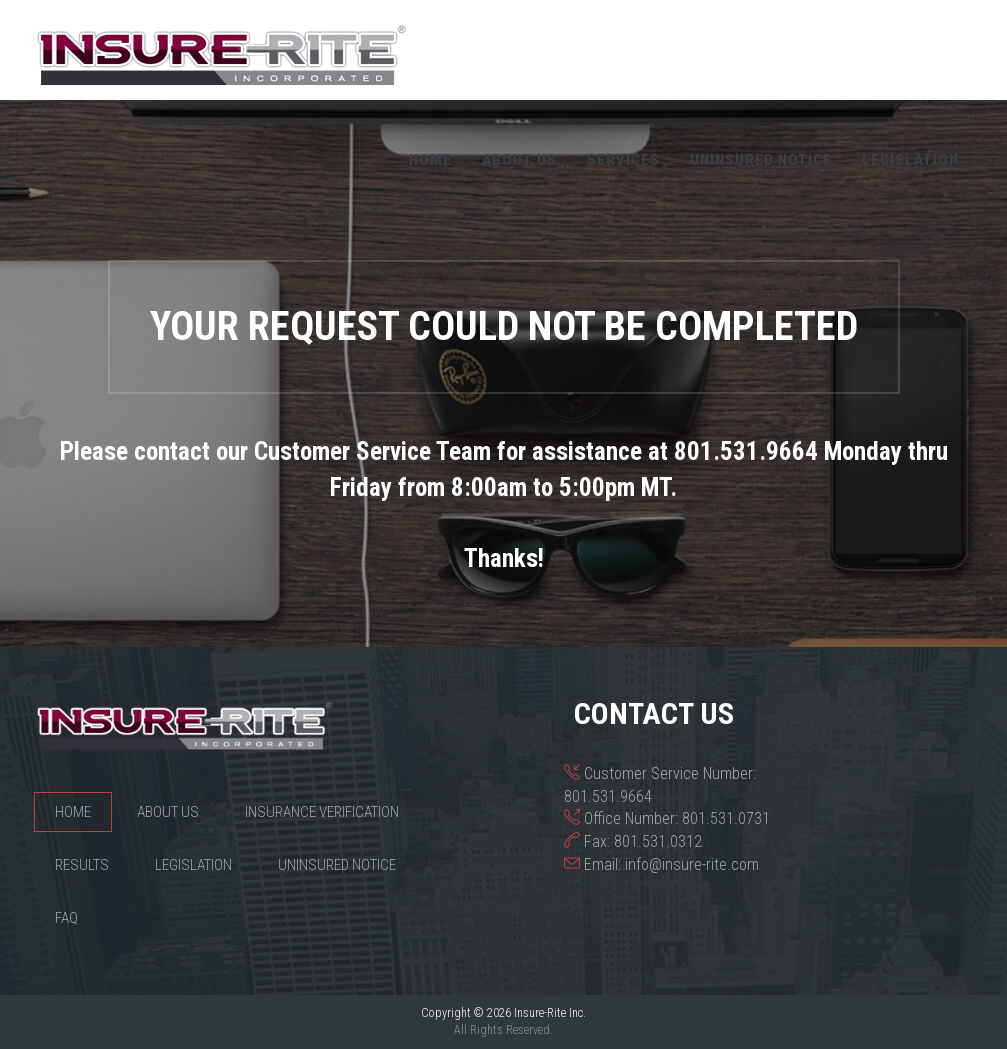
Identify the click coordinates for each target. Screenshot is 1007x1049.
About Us (519, 160)
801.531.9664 (608, 796)
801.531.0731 (726, 818)
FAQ (66, 918)
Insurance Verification (322, 812)
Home (430, 160)
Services (623, 160)
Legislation (910, 160)
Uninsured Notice (761, 160)
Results (82, 865)
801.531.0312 (658, 841)
